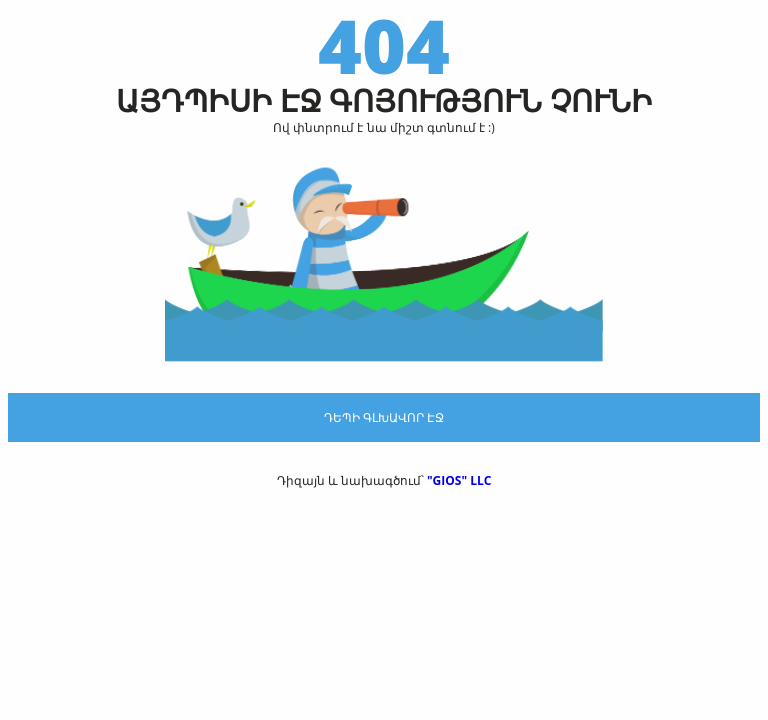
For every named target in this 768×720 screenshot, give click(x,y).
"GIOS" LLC (459, 480)
